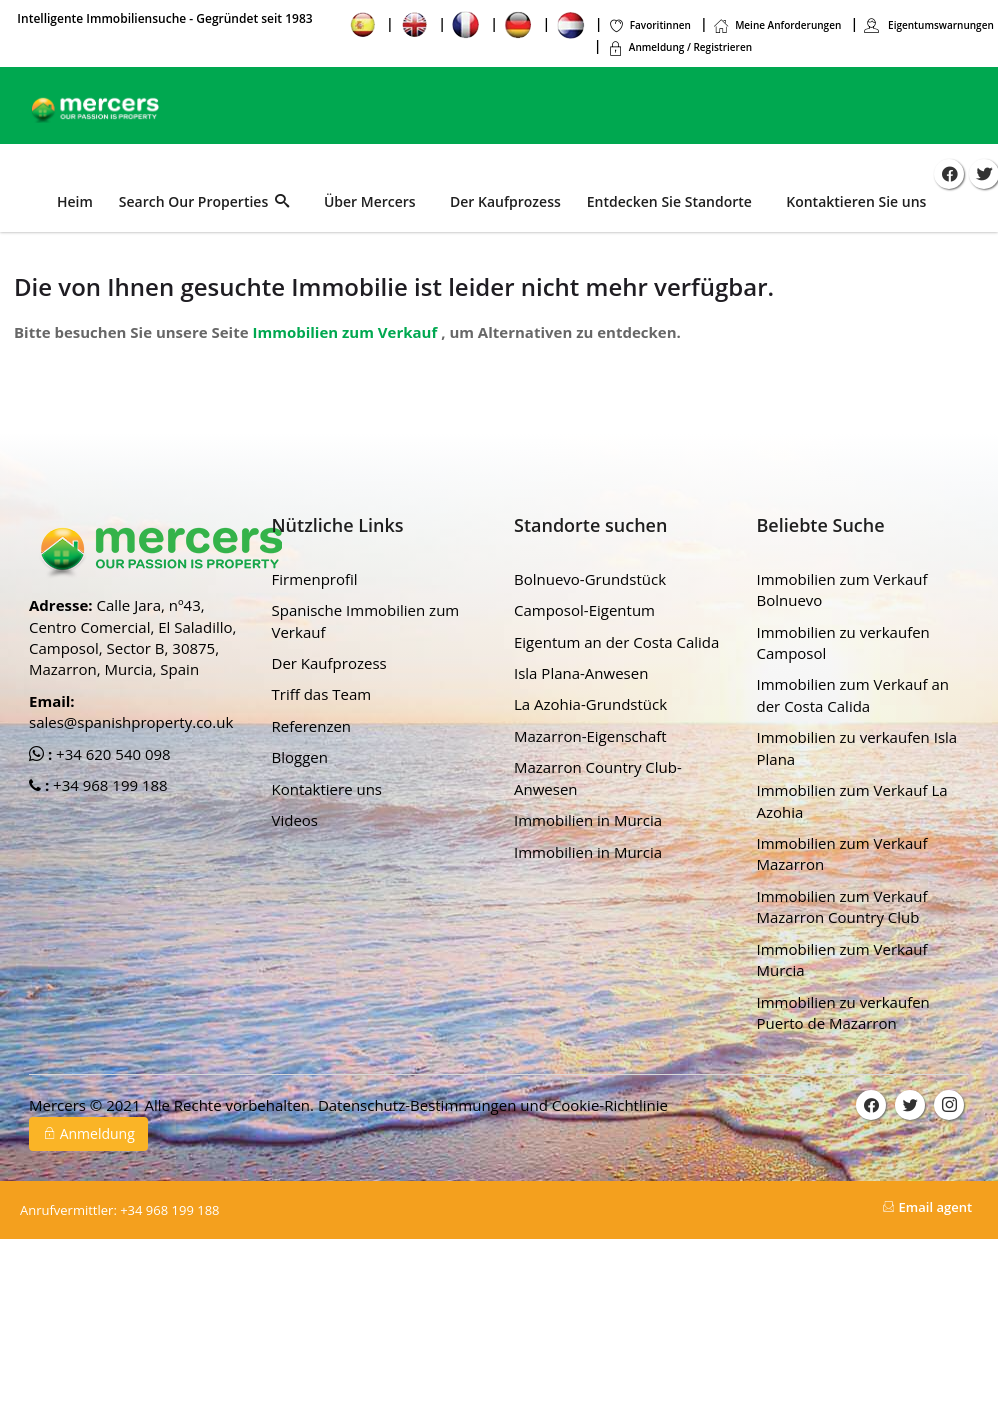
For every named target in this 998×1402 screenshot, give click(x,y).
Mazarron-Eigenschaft (590, 736)
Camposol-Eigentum (584, 610)
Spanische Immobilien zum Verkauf (366, 620)
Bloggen (300, 757)
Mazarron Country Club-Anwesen (598, 777)
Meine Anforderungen (777, 25)
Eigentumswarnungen (928, 25)
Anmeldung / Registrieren (679, 47)
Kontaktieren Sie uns (856, 201)
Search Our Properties (204, 201)
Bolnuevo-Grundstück (590, 579)
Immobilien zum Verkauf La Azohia (852, 800)
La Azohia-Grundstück (590, 704)
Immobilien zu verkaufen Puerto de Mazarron (843, 1011)
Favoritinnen (649, 25)
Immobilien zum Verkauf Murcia (842, 958)
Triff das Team (322, 694)
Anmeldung (88, 1133)
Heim (75, 201)
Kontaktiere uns (327, 789)
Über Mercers (370, 201)
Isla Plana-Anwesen (581, 673)
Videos (295, 820)
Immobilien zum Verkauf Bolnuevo (842, 589)
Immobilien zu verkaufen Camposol (843, 641)
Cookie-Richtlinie (610, 1105)
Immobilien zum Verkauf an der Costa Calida (853, 694)
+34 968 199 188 (108, 785)
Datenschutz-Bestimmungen (419, 1105)
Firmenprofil (315, 579)
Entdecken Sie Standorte (669, 201)
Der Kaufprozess (505, 201)
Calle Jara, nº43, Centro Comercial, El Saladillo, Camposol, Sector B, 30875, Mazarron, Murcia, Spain (132, 637)
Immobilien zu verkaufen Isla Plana (857, 747)
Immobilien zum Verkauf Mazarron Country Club (842, 906)
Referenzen (312, 726)
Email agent (927, 1207)
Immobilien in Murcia (588, 820)
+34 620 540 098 (111, 753)
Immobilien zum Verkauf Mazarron (842, 853)
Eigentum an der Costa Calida (616, 641)
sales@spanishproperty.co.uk (131, 722)
